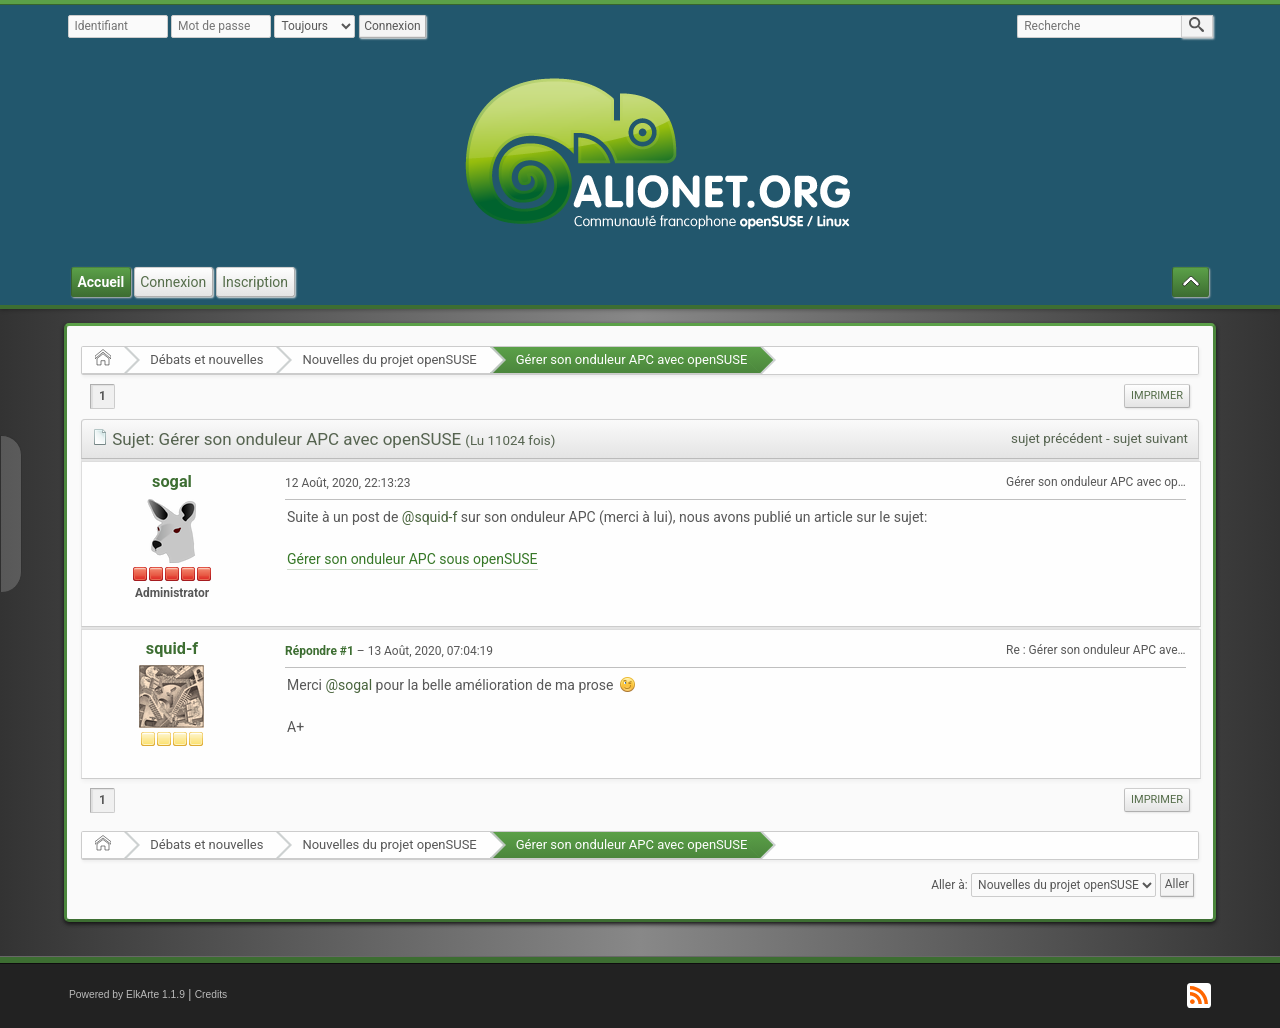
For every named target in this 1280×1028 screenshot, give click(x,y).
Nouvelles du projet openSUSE (389, 359)
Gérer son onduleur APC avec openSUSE (632, 359)
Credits (211, 994)
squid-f (172, 648)
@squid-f (430, 517)
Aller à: (949, 885)
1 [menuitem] (102, 396)
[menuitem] (1157, 396)
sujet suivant (1150, 438)
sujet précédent (1057, 438)
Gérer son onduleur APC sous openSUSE (412, 559)
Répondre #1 (319, 651)
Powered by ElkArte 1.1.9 (127, 994)
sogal (172, 481)
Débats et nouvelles (206, 359)
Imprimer (1157, 395)
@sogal (348, 685)
